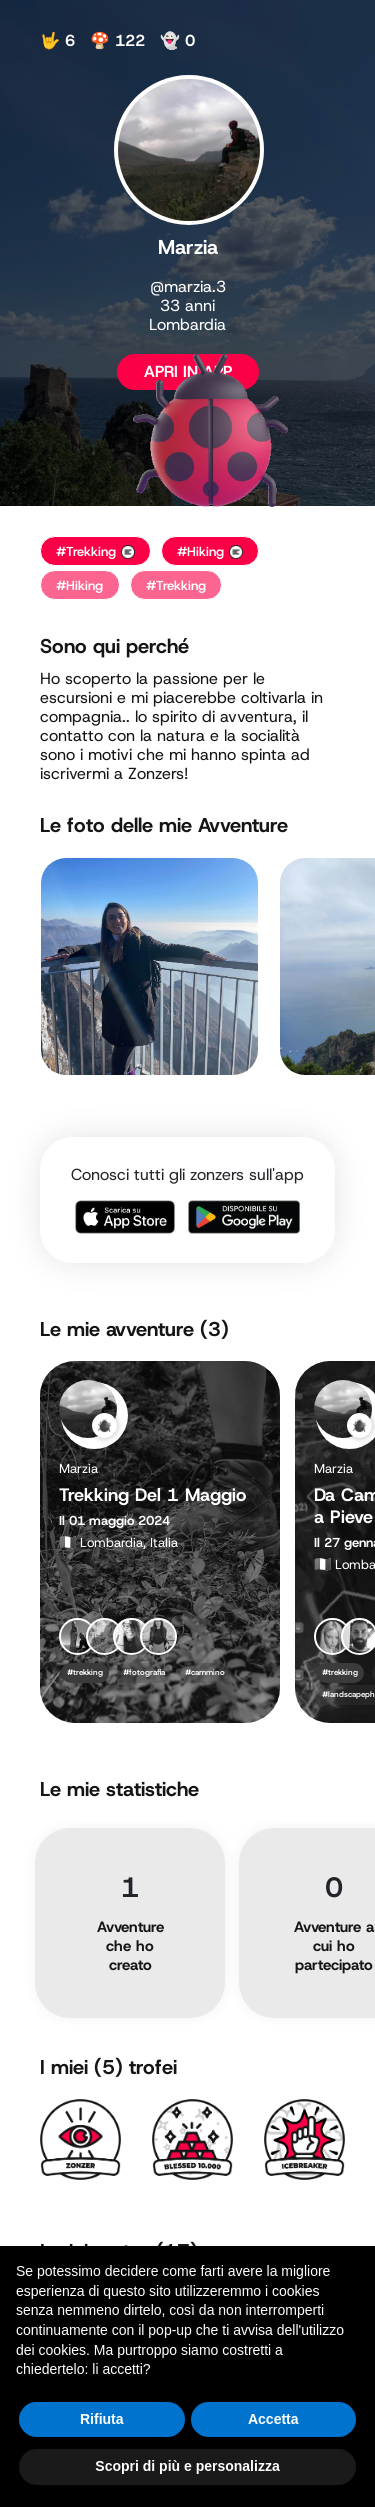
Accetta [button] (273, 2419)
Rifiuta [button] (102, 2419)
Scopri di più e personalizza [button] (187, 2466)
